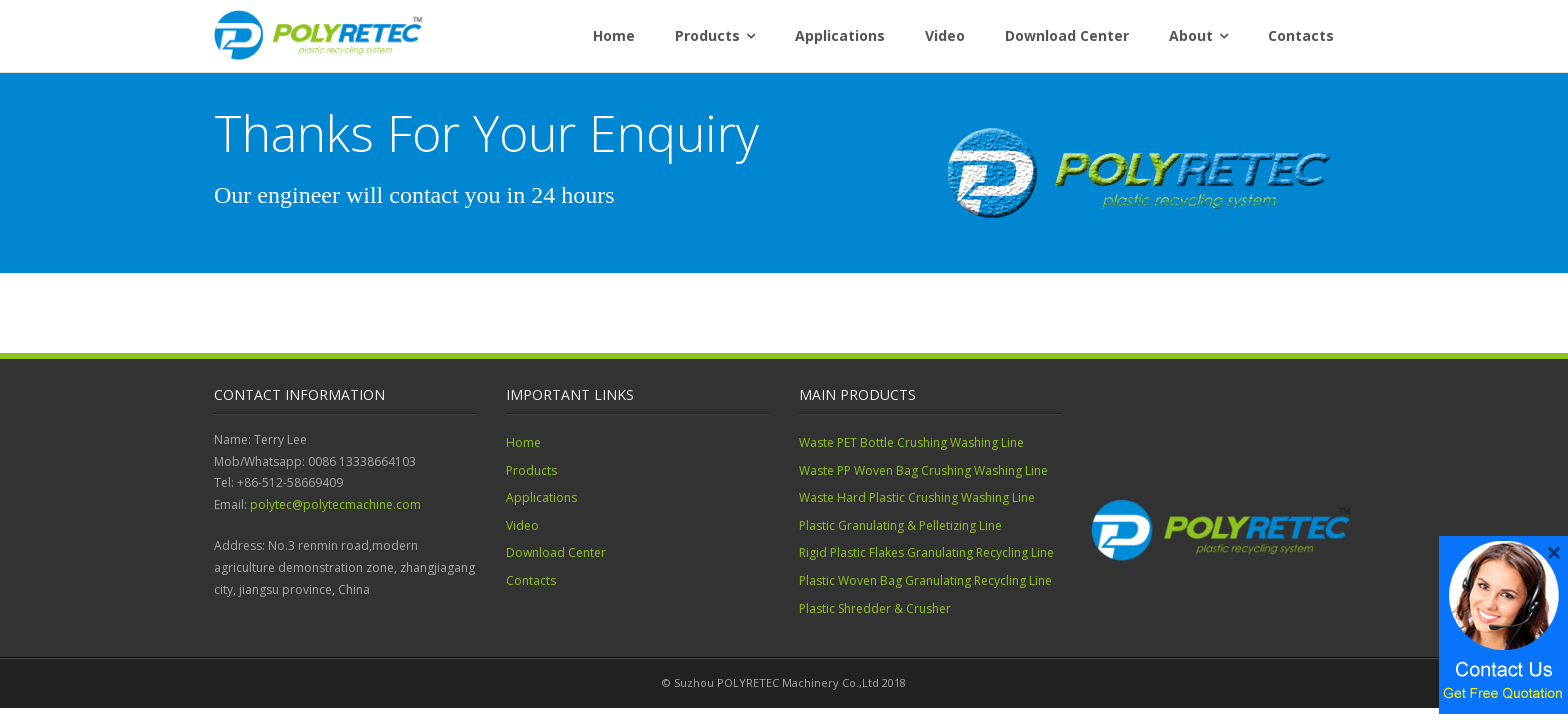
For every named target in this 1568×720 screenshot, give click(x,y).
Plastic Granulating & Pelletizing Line (900, 525)
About (1191, 35)
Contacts (1301, 35)
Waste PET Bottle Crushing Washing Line (911, 442)
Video (945, 35)
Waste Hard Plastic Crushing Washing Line (917, 497)
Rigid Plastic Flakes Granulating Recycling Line (926, 552)
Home (614, 35)
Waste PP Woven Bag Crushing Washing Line (923, 470)
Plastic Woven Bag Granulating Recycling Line (925, 580)
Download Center (1067, 35)
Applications (840, 35)
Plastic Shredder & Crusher (875, 608)
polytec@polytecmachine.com (335, 504)
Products (707, 35)
